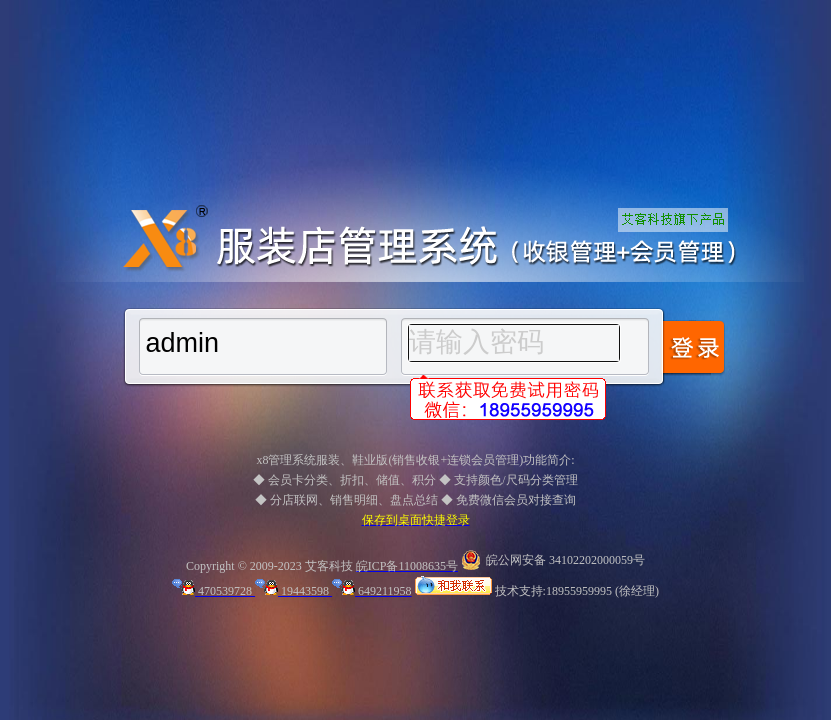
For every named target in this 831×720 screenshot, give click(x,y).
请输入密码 (476, 342)
